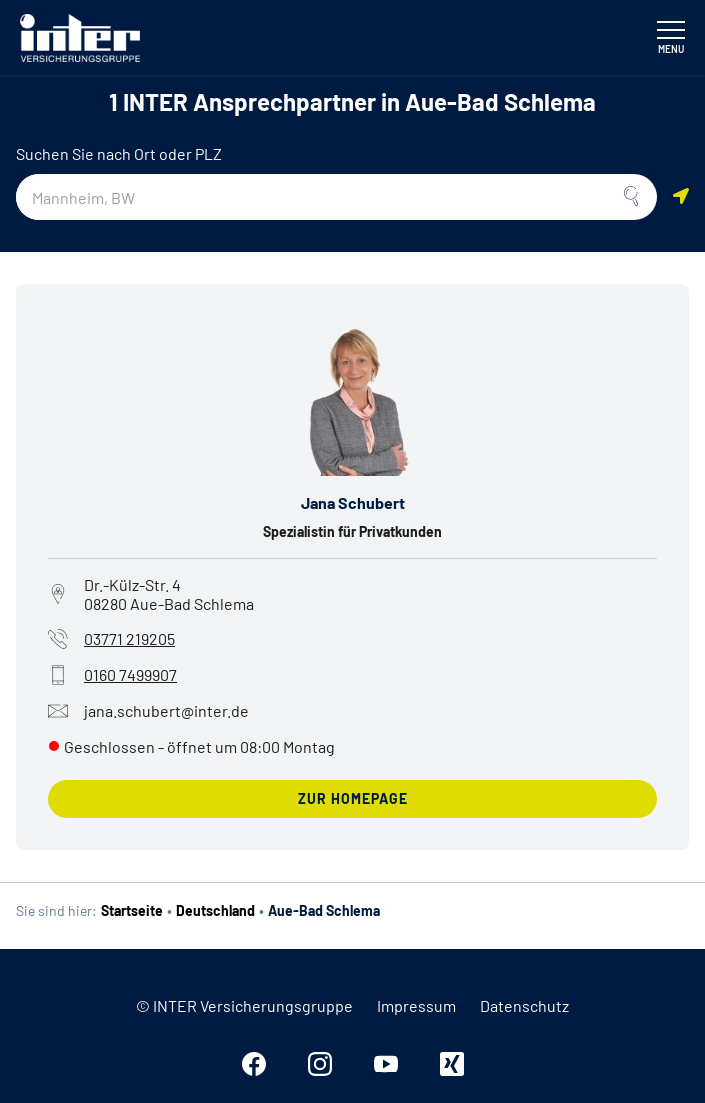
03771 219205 (129, 638)
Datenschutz (524, 1005)
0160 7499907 (130, 674)
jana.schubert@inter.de (148, 711)
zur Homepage (353, 798)
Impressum (416, 1005)
